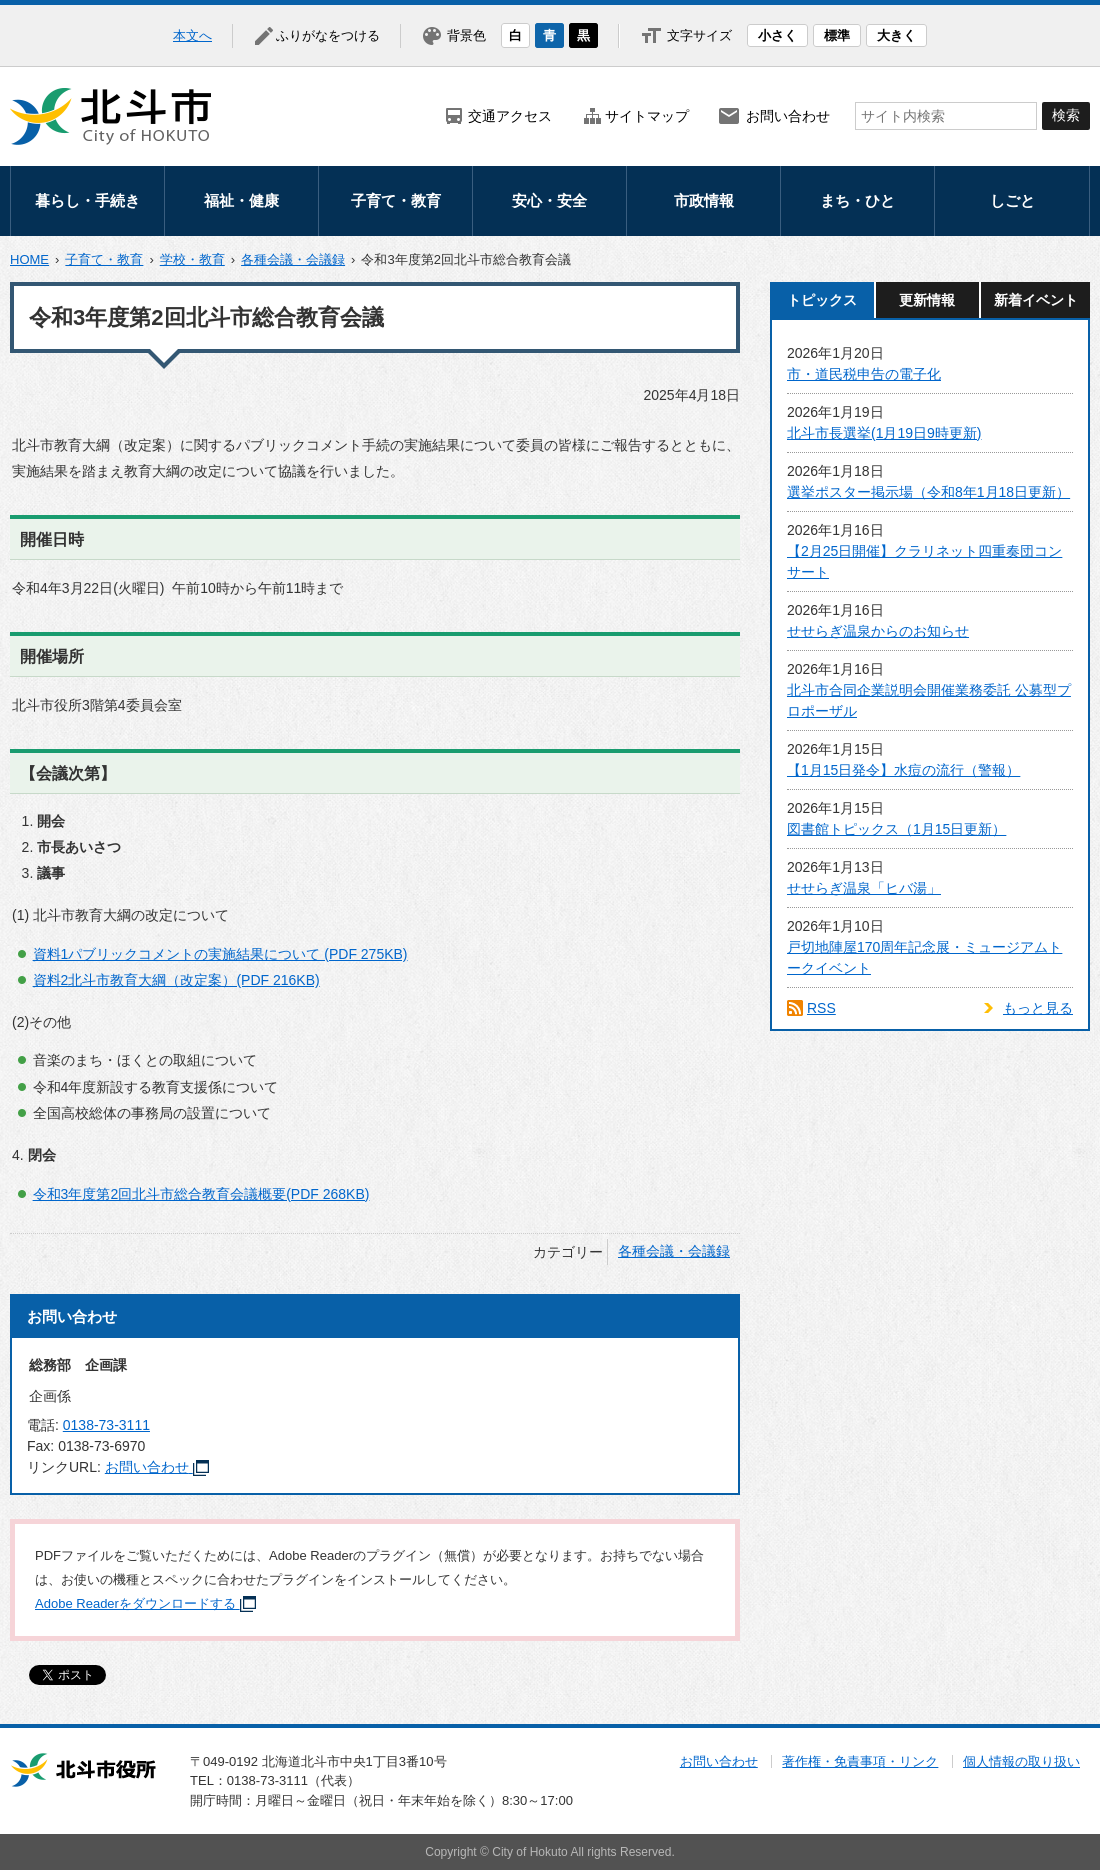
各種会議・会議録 (293, 259)
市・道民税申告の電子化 (864, 374)
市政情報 (704, 200)
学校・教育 (192, 259)
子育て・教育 (396, 200)
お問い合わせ (788, 116)
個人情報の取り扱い (1021, 1761)
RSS (821, 1008)
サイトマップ (647, 116)
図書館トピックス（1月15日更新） (896, 829)
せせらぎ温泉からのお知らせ (878, 631)
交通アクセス (510, 116)
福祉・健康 (241, 200)
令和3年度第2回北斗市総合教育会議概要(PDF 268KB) (201, 1194)
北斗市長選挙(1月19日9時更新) (884, 433)
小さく (777, 35)
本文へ (192, 35)
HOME (29, 259)
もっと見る (1038, 1008)
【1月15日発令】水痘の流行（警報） (903, 770)
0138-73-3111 (106, 1425)
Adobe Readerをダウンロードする (145, 1603)
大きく (896, 35)
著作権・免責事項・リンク (860, 1761)
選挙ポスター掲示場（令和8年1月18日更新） (928, 492)
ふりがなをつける (328, 35)
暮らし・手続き (87, 200)
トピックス (822, 300)
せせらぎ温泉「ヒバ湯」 (864, 888)
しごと (1012, 200)
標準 (837, 35)
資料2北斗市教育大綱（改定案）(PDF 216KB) (176, 980)
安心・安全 (549, 200)
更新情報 (927, 300)
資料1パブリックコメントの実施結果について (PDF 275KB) (220, 954)
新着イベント (1036, 300)
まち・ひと (857, 200)
